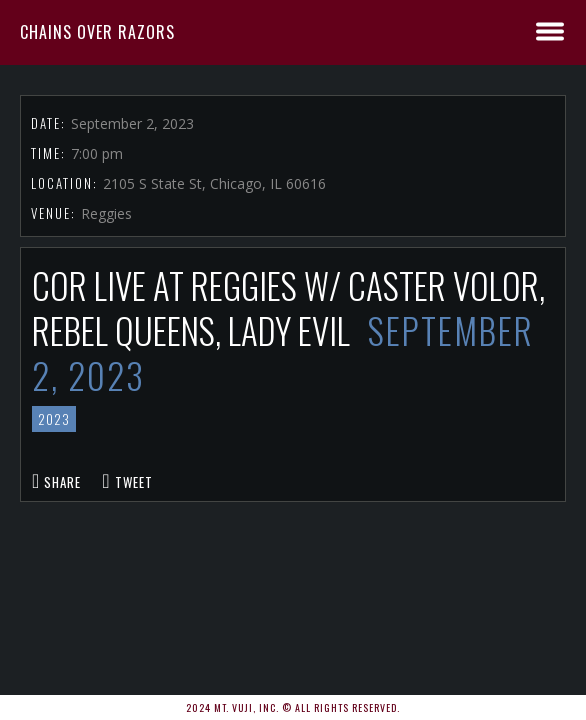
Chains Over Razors (97, 32)
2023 (54, 419)
